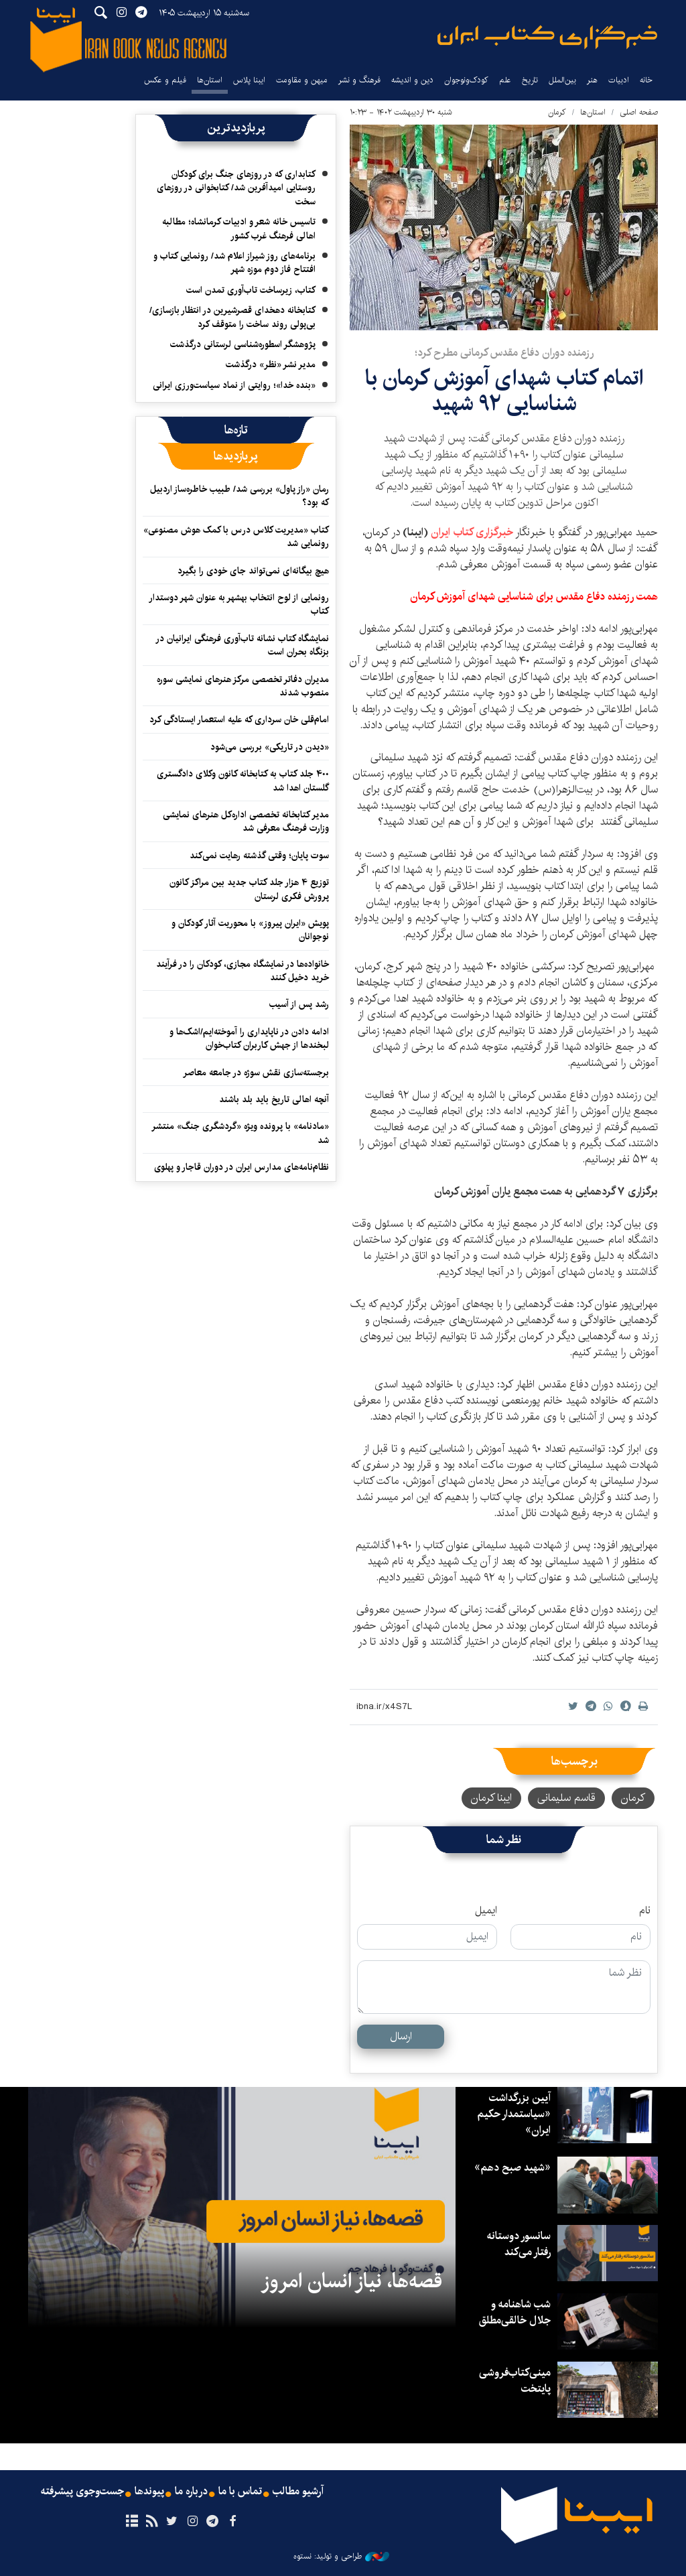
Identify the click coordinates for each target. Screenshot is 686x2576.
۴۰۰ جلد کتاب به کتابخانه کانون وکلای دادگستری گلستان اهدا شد (243, 780)
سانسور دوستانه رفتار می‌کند (519, 2244)
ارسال (401, 2036)
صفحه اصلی (639, 112)
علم (505, 80)
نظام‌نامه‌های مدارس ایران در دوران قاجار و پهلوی (241, 1167)
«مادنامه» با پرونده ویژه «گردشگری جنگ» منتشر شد (240, 1133)
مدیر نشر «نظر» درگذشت (271, 364)
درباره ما (191, 2492)
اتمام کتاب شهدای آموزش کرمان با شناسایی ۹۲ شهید (504, 390)
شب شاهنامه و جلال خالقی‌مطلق (515, 2312)
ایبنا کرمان (491, 1798)
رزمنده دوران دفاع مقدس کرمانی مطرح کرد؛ (504, 353)
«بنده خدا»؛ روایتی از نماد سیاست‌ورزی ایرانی (234, 385)
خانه (646, 80)
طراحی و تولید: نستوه (341, 2557)
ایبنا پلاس (249, 80)
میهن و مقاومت (302, 80)
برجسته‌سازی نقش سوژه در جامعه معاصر (256, 1072)
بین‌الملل (562, 80)
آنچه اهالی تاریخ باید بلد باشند (274, 1099)
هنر (592, 80)
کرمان (557, 112)
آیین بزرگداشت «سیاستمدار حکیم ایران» (514, 2114)
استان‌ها (209, 80)
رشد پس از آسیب (299, 1004)
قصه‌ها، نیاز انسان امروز (351, 2281)
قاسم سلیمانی (566, 1798)
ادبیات (618, 80)
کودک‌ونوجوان (466, 80)
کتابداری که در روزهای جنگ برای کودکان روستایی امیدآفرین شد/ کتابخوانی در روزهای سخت (236, 188)
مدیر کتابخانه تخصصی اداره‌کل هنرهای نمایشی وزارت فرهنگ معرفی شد (246, 821)
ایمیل (486, 1911)
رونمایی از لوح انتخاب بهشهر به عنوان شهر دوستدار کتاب (239, 604)
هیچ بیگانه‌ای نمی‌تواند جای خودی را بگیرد (253, 570)
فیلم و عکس (165, 80)
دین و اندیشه (412, 80)
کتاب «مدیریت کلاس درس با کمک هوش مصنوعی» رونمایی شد (236, 537)
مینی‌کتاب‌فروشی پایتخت (515, 2381)
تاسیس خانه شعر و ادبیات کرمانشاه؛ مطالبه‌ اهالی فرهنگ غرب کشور (239, 228)
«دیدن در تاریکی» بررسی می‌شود (269, 747)
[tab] (236, 430)
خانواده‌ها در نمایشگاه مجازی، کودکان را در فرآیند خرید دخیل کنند (242, 971)
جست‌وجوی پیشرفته (82, 2492)
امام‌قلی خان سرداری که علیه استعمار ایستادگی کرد (239, 719)
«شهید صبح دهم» (512, 2168)
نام (644, 1911)
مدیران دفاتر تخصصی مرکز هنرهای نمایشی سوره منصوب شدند (243, 686)
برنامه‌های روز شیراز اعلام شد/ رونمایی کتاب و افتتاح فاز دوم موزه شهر (234, 263)
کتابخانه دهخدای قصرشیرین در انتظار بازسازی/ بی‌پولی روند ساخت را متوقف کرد (232, 317)
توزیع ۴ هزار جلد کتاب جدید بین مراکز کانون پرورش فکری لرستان (249, 889)
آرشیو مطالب (298, 2492)
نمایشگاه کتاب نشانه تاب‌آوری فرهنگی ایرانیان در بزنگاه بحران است (242, 645)
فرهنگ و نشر (359, 80)
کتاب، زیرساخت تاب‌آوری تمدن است (251, 290)
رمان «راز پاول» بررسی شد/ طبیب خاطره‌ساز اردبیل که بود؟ (239, 496)
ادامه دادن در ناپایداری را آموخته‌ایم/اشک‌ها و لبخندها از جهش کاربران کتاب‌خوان (249, 1038)
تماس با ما (240, 2492)
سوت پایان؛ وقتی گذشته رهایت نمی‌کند (259, 855)
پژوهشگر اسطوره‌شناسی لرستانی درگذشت (243, 344)
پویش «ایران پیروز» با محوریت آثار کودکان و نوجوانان (250, 930)
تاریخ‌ (530, 80)
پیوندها (149, 2492)
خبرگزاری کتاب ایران (472, 532)
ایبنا (547, 37)
